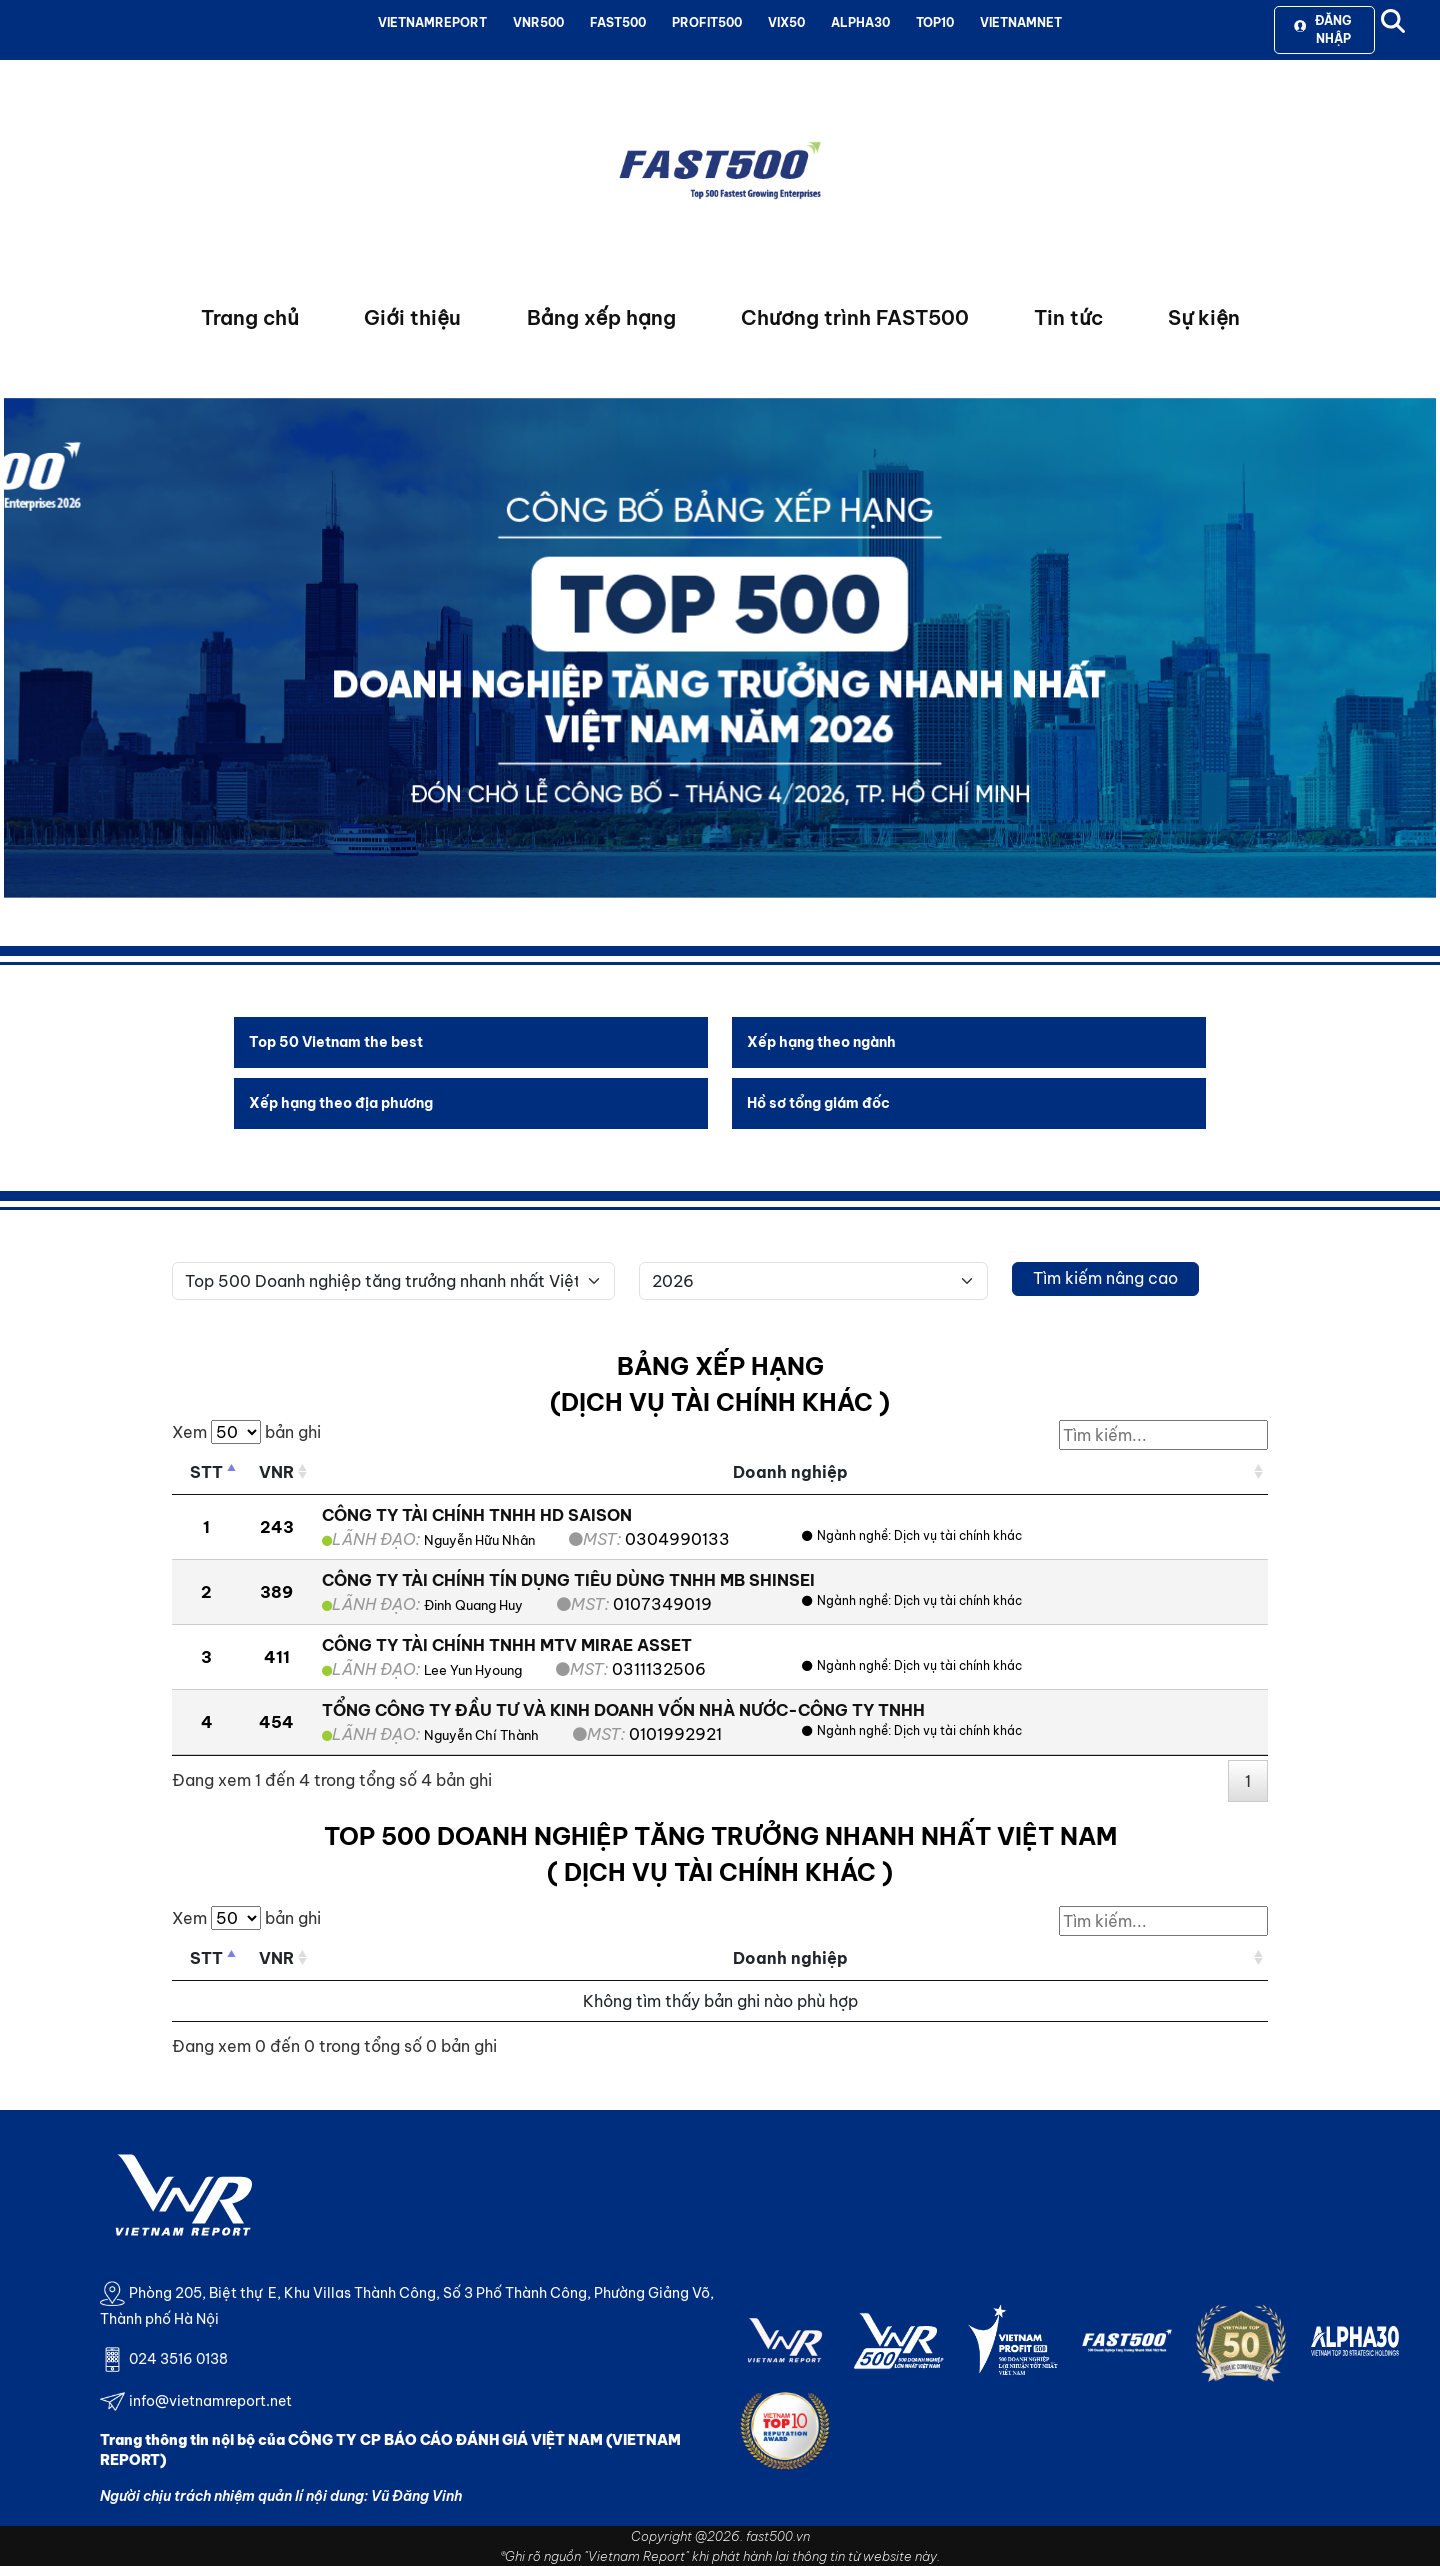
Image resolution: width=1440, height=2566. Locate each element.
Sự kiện (1204, 317)
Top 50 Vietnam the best (336, 1042)
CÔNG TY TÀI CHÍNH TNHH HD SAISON (477, 1515)
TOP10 (935, 22)
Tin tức (1068, 317)
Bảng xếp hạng (601, 317)
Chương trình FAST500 (855, 317)
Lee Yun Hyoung (473, 1670)
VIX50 (786, 22)
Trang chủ (250, 317)
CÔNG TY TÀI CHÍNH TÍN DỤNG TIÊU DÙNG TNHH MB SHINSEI (568, 1580)
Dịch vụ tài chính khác (958, 1535)
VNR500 (538, 22)
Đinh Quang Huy (473, 1605)
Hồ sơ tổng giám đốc (818, 1103)
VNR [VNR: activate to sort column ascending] (276, 1472)
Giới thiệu (412, 317)
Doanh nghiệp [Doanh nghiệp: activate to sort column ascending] (790, 1472)
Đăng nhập (1322, 29)
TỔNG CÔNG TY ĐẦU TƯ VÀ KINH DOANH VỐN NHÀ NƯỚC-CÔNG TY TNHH (623, 1710)
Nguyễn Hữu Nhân (479, 1540)
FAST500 (618, 22)
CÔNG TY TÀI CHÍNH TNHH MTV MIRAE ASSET (507, 1645)
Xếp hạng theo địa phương (341, 1103)
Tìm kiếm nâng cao (1105, 1278)
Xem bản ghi (246, 1432)
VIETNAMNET (1021, 22)
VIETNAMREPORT (432, 22)
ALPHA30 (860, 22)
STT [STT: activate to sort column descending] (206, 1472)
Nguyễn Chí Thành (481, 1735)
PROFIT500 (707, 22)
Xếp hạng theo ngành (821, 1042)
